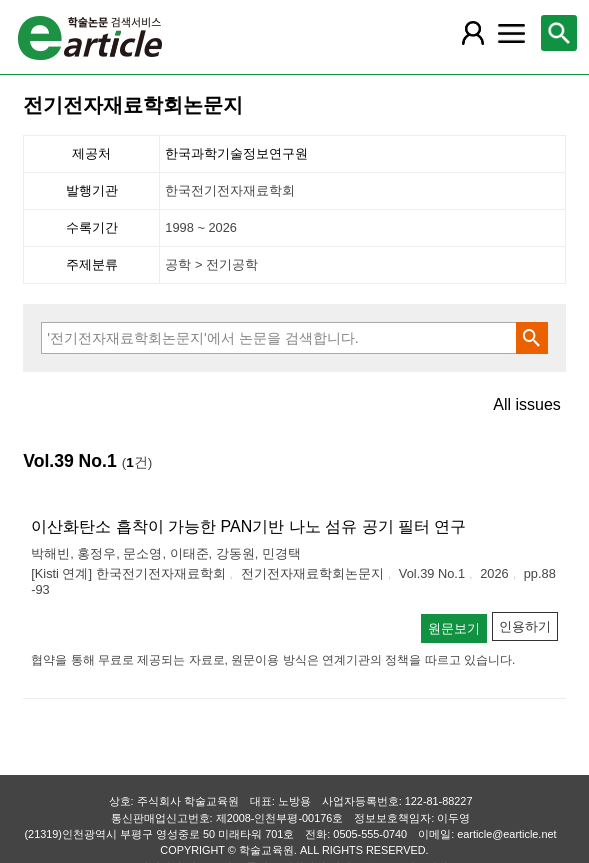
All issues (527, 405)
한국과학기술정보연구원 (236, 153)
